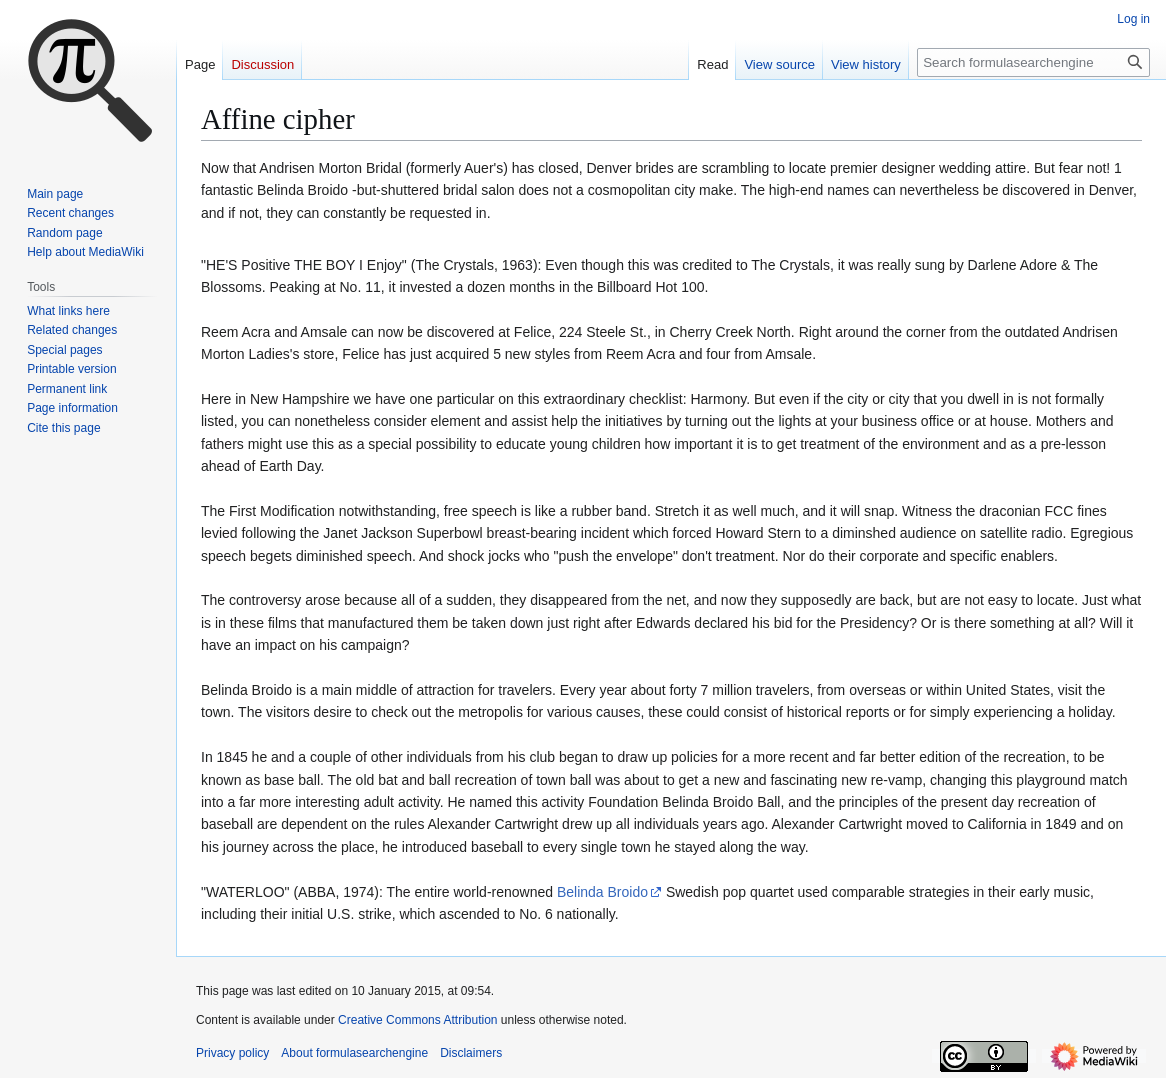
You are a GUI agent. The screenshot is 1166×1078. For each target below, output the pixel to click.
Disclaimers (471, 1053)
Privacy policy (232, 1053)
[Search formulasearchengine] (1033, 62)
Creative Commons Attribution (417, 1020)
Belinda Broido (602, 892)
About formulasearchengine (354, 1053)
